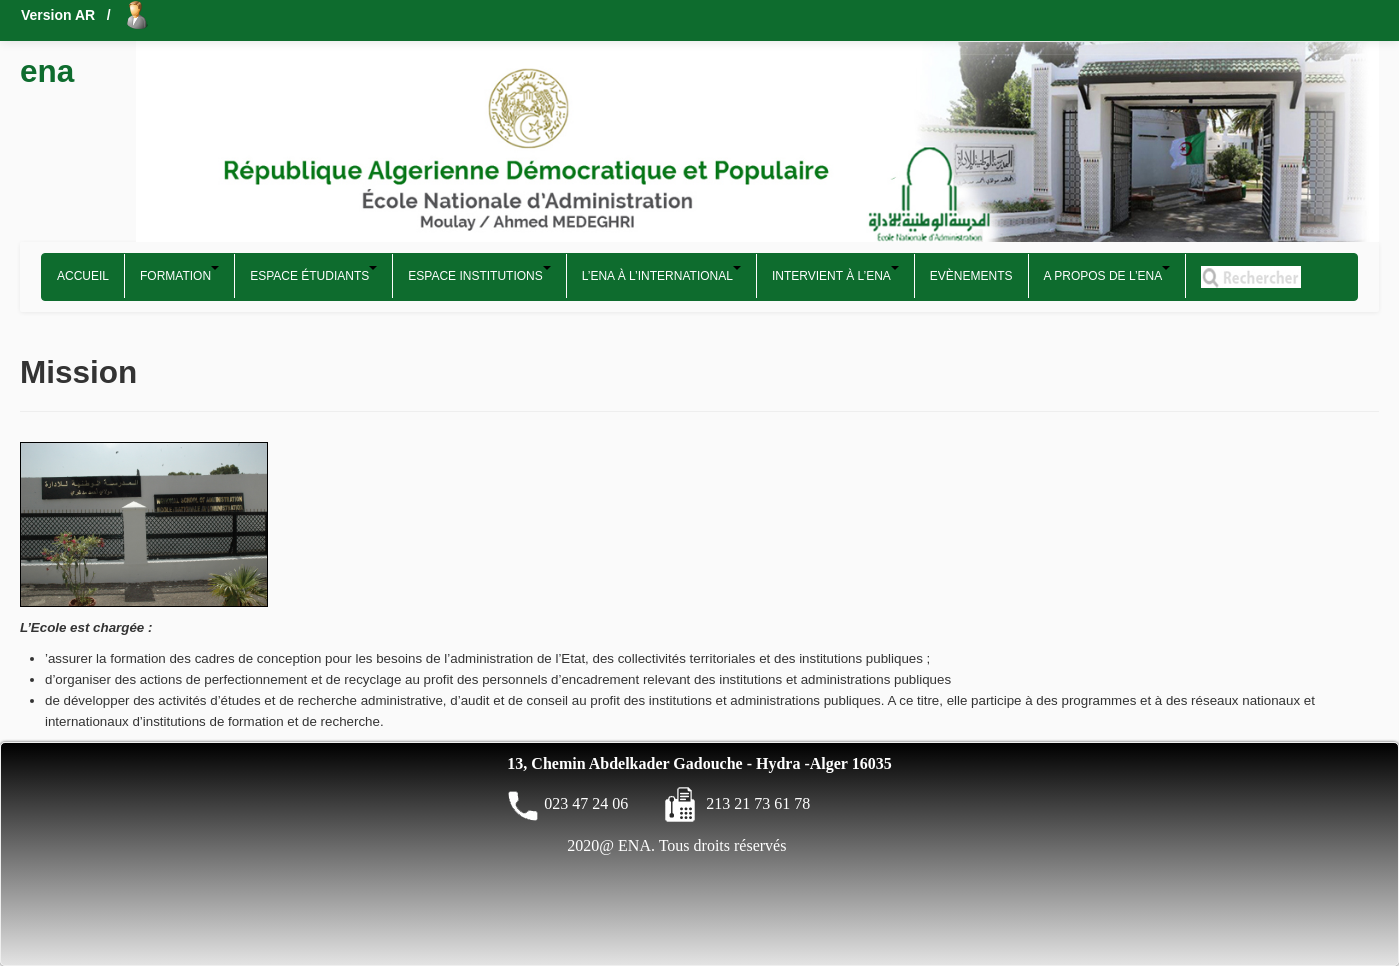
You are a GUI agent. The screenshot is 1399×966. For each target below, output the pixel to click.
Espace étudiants (313, 274)
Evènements (971, 276)
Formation (179, 274)
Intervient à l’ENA (835, 274)
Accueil (83, 276)
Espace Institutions (479, 274)
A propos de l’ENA (1107, 274)
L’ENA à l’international (661, 274)
